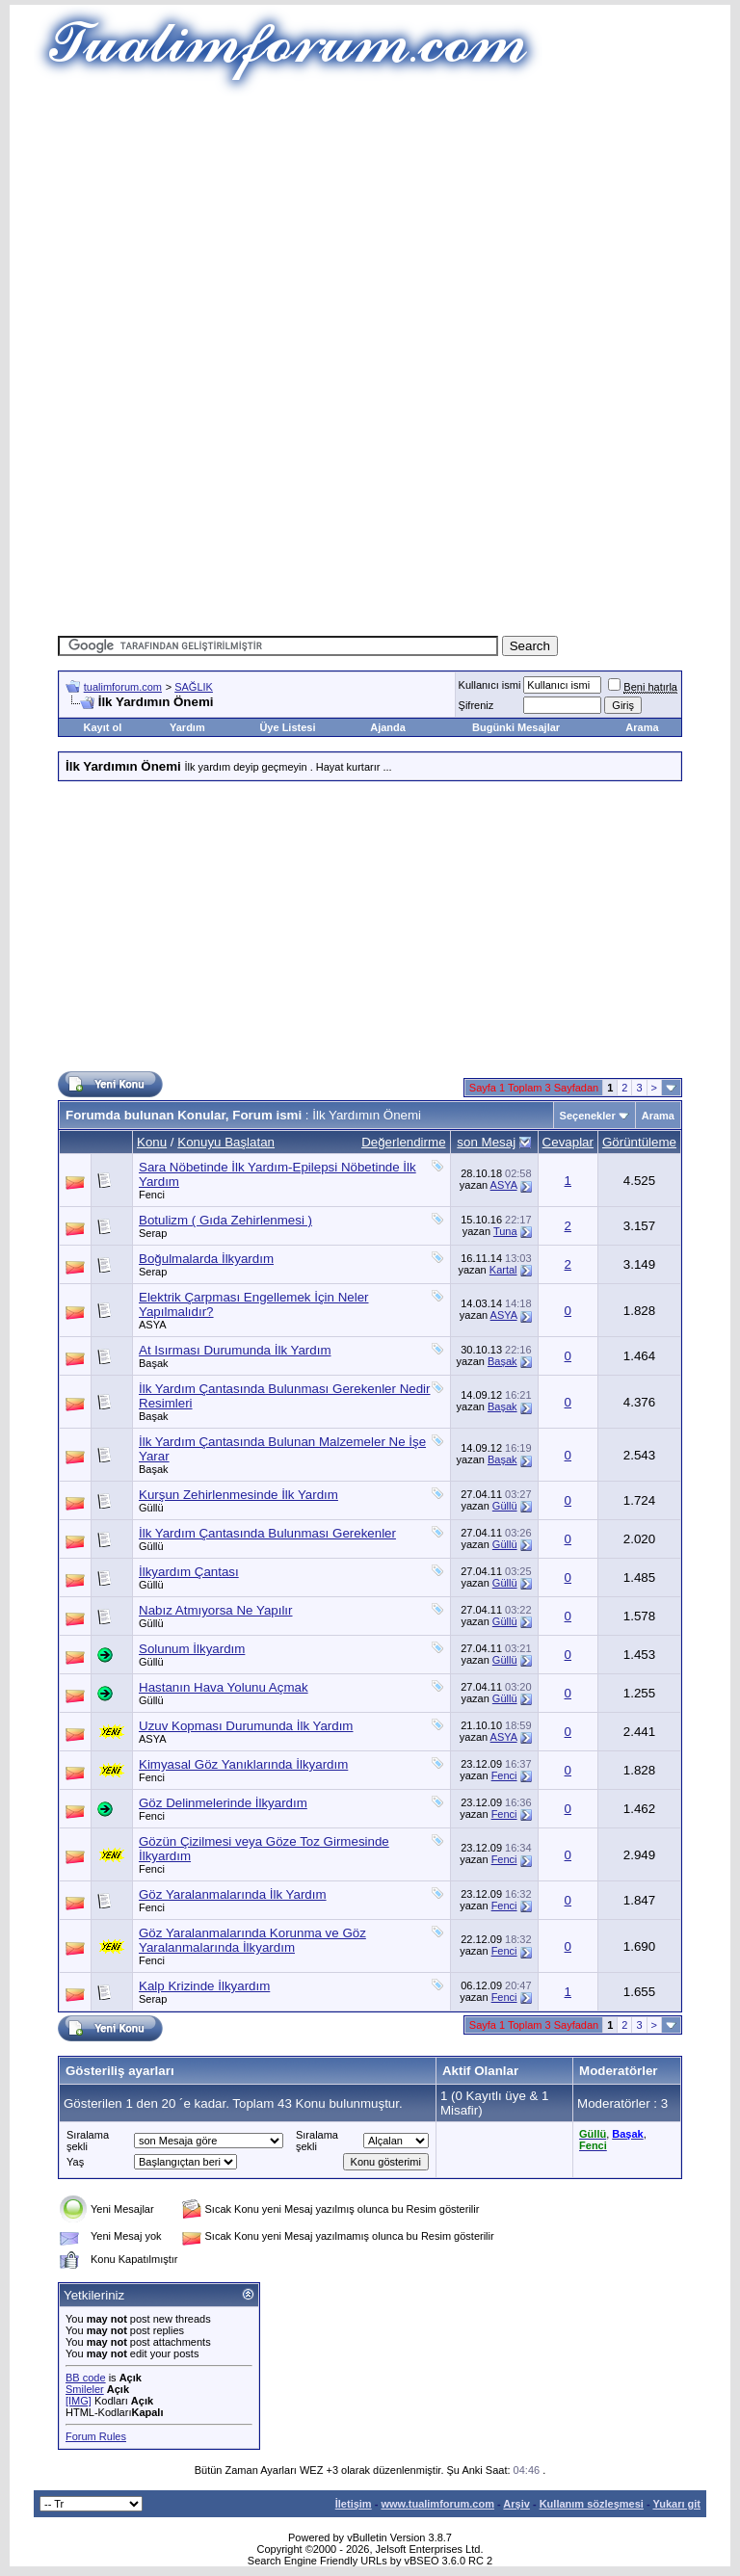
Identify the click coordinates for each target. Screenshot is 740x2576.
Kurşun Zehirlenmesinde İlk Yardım (238, 1494)
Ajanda (388, 727)
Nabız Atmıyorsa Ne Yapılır (216, 1610)
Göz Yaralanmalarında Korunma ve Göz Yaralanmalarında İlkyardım (252, 1940)
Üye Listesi (287, 727)
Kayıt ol (102, 727)
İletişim (353, 2504)
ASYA (503, 1185)
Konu (152, 1142)
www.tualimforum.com (437, 2504)
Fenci (152, 1194)
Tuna (505, 1231)
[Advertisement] (399, 231)
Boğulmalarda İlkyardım (206, 1258)
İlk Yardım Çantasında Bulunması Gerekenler (267, 1533)
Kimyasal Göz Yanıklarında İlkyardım (243, 1764)
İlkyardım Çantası (189, 1571)
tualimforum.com (123, 687)
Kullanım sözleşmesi (592, 2504)
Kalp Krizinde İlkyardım (204, 1986)
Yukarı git (676, 2504)
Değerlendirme (403, 1142)
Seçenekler (588, 1115)
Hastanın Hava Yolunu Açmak (223, 1687)
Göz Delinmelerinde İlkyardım (223, 1803)
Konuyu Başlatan (226, 1142)
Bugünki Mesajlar (516, 727)
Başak (154, 1363)
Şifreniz (476, 705)
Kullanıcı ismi (490, 685)
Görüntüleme (639, 1142)
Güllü (151, 1507)
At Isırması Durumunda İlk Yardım (235, 1350)
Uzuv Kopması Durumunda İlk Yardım (246, 1726)
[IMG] (79, 2400)
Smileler (85, 2389)
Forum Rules (96, 2436)
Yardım (187, 727)
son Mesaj (486, 1142)
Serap (153, 1233)
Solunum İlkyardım (192, 1649)
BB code (86, 2377)
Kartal (503, 1269)
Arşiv (516, 2504)
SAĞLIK (193, 687)
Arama (641, 727)
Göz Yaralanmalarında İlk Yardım (233, 1894)
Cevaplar (568, 1142)
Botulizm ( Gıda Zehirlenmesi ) (225, 1220)
